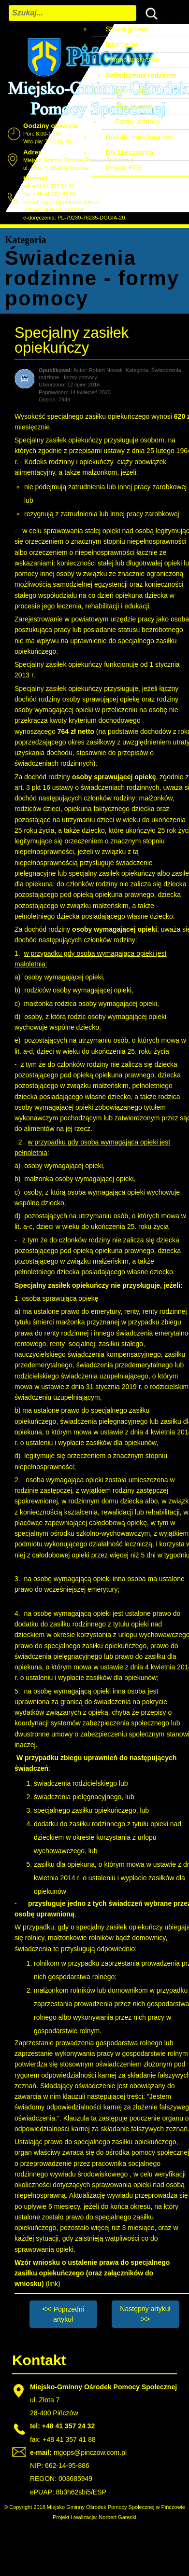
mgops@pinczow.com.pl (70, 202)
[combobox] (72, 13)
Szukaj (149, 12)
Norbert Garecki (117, 2517)
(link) (53, 2283)
